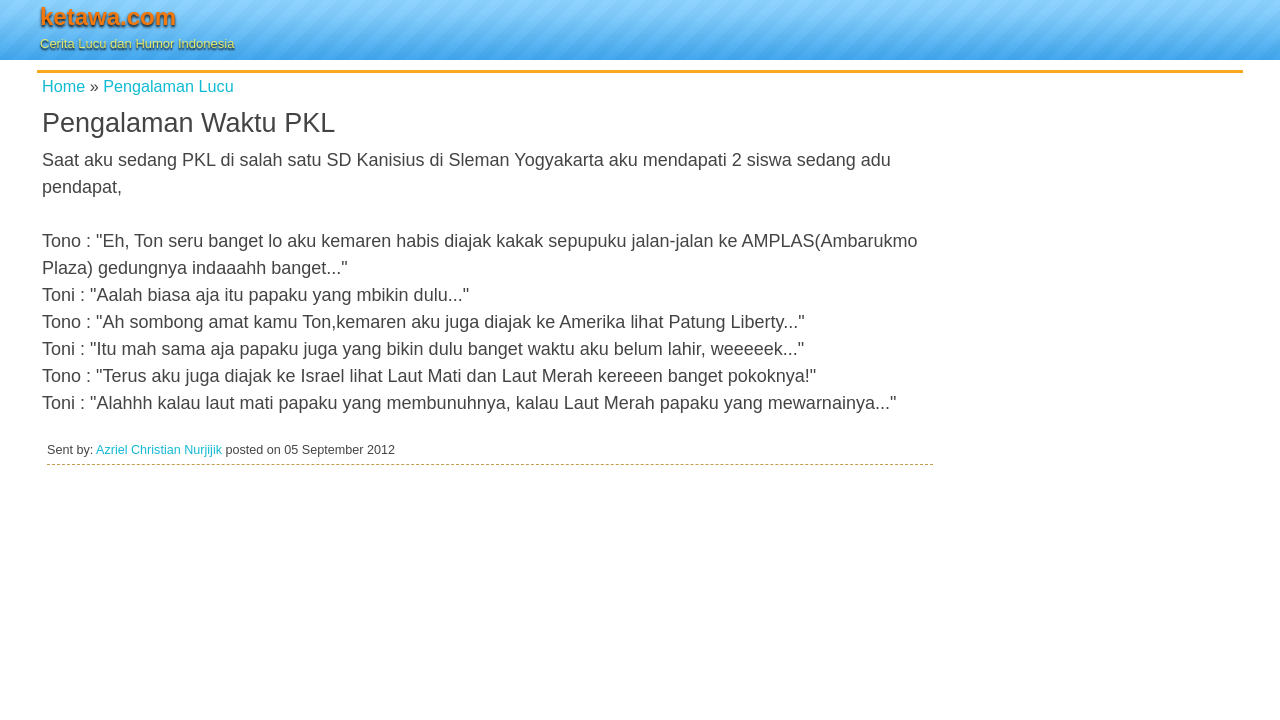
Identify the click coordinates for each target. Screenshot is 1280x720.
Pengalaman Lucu (168, 86)
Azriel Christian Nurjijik (159, 450)
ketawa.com (108, 16)
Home (63, 86)
